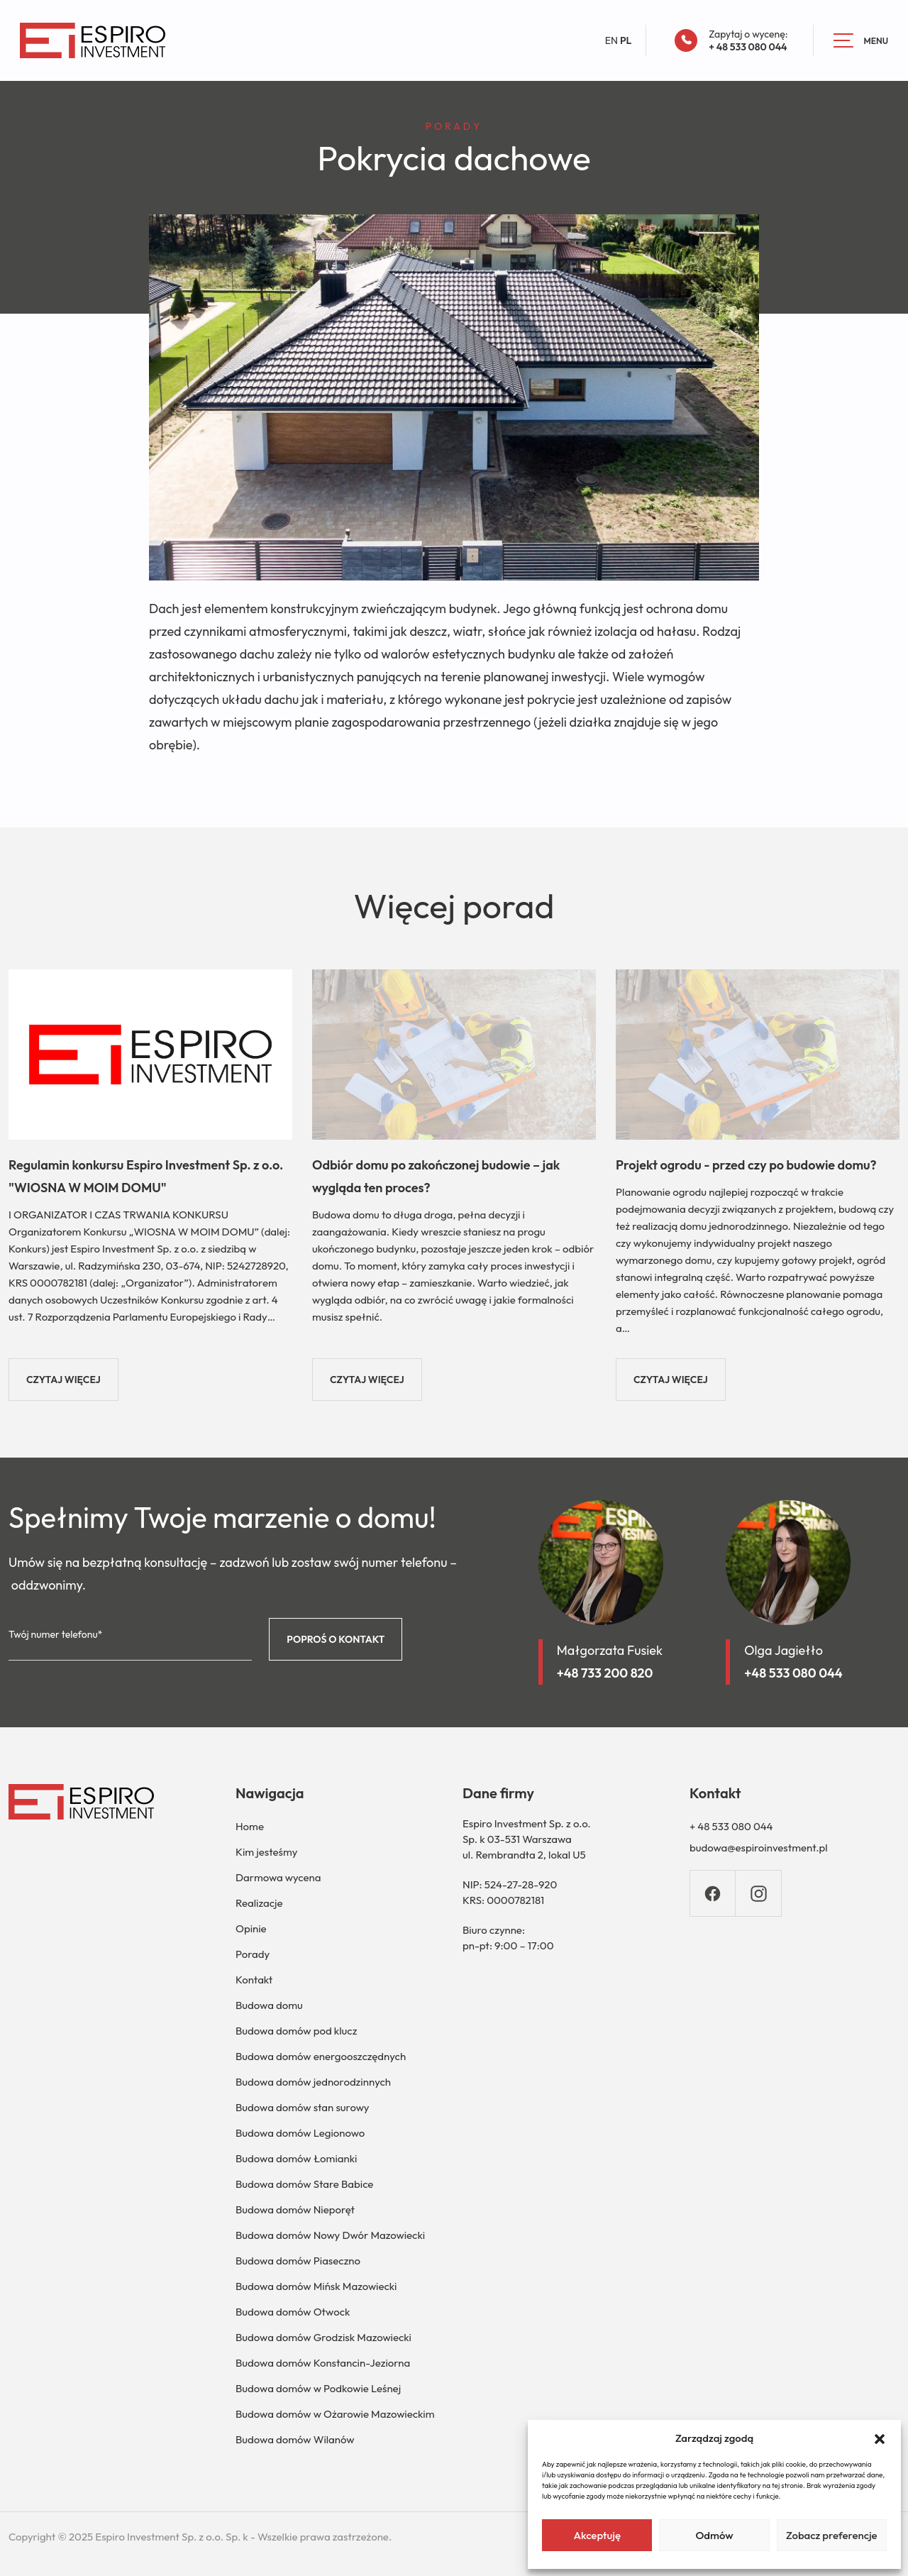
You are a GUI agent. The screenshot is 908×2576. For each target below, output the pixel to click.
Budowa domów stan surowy (302, 2107)
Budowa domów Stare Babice (304, 2184)
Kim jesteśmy (266, 1852)
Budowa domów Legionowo (300, 2133)
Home (250, 1826)
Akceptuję (597, 2535)
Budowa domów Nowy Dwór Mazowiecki (330, 2235)
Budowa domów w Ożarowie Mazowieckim (335, 2414)
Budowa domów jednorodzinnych (313, 2081)
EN (611, 40)
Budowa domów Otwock (293, 2311)
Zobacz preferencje (831, 2535)
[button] (880, 2438)
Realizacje (259, 1903)
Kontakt (254, 1979)
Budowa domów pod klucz (296, 2030)
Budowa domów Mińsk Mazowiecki (316, 2286)
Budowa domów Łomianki (296, 2158)
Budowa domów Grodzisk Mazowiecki (323, 2337)
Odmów (714, 2535)
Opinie (251, 1928)
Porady (253, 1954)
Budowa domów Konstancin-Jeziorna (323, 2362)
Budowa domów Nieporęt (295, 2209)
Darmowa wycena (278, 1877)
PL (625, 40)
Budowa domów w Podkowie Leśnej (318, 2388)
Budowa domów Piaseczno (298, 2260)
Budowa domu (269, 2005)
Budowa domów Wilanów (295, 2439)
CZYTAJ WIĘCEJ (63, 1379)
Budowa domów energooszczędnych (321, 2056)
